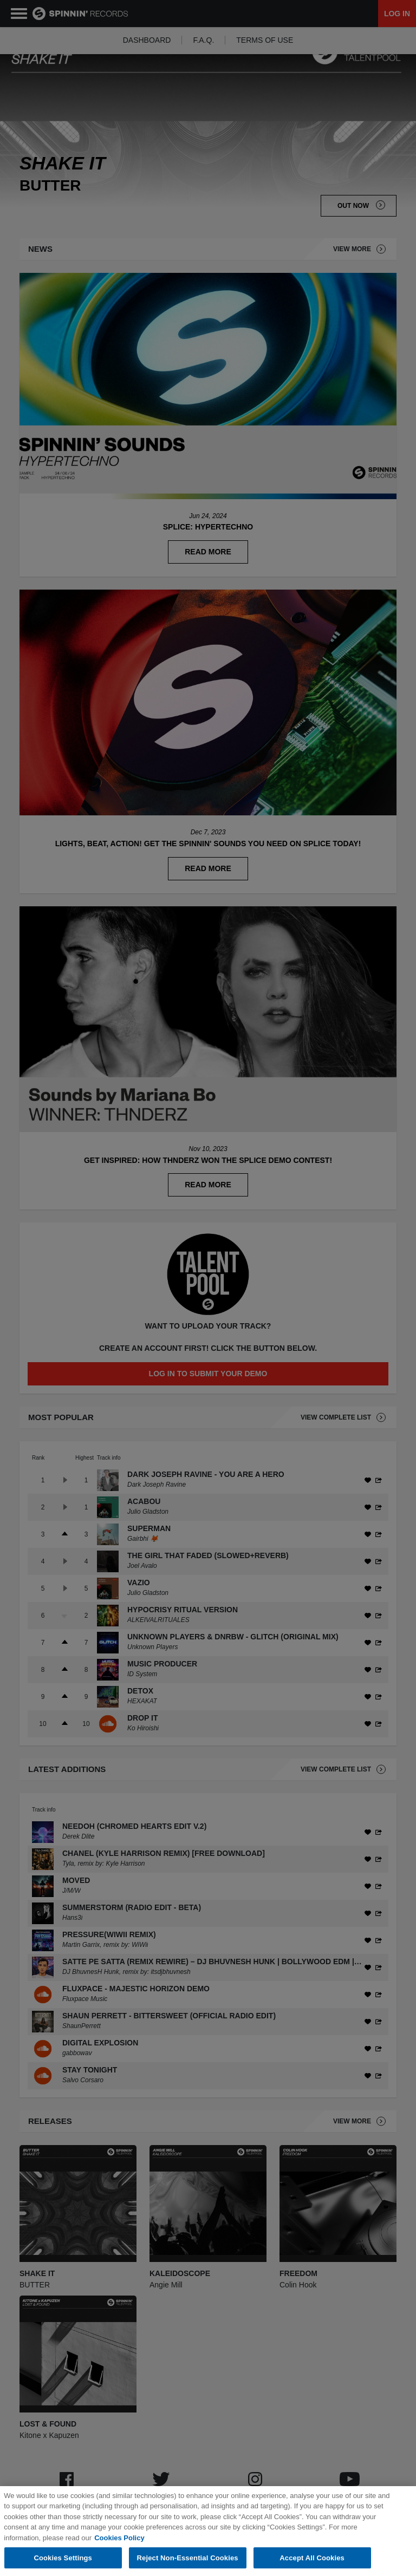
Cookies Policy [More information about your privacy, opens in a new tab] (119, 2555)
